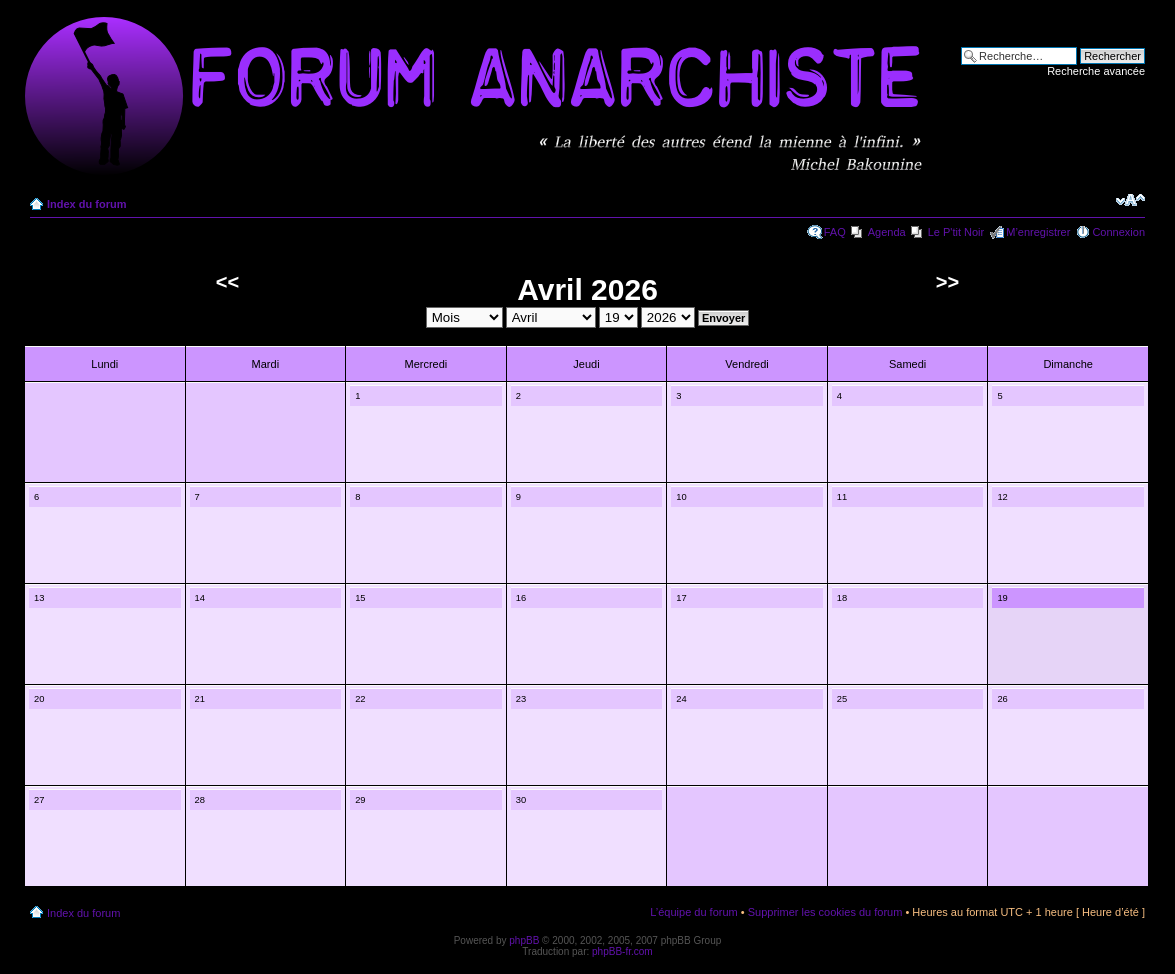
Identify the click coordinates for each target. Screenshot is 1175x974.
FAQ (835, 232)
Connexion (1118, 232)
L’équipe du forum (693, 912)
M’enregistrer (1038, 232)
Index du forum (86, 204)
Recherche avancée (1096, 71)
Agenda (887, 232)
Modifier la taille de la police (1130, 200)
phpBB (524, 940)
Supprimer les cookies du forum (825, 912)
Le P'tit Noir (956, 232)
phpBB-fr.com (622, 951)
